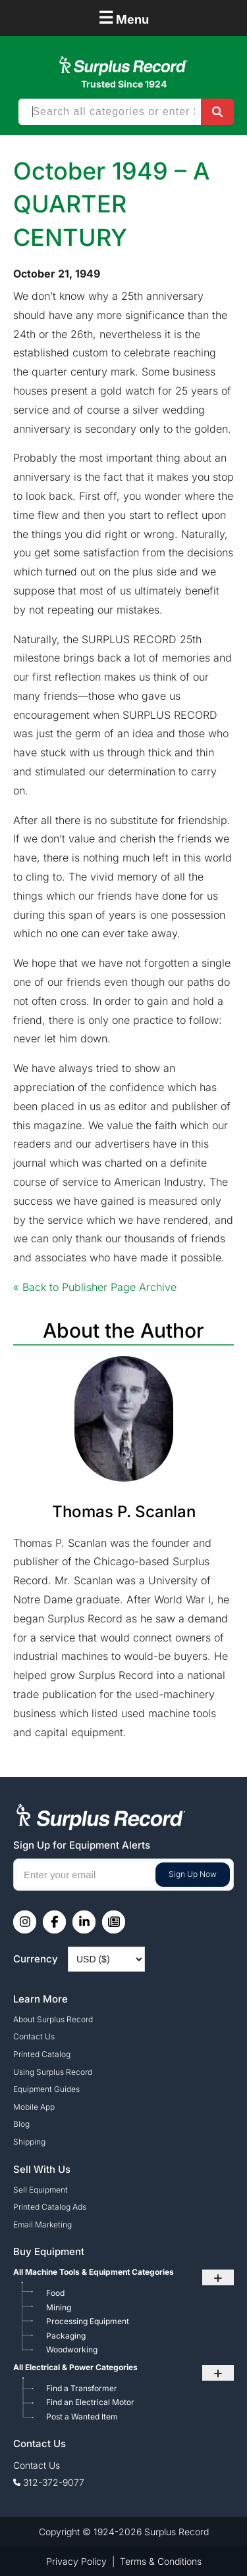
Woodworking (71, 2349)
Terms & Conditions (161, 2561)
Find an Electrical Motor (90, 2402)
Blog (21, 2124)
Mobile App (34, 2107)
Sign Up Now (193, 1874)
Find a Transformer (81, 2388)
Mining (58, 2307)
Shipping (29, 2142)
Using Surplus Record (52, 2072)
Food (55, 2293)
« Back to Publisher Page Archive (95, 1287)
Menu (123, 17)
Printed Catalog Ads (49, 2207)
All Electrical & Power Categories (75, 2367)
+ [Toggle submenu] (218, 2277)
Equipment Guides (46, 2089)
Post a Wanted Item (82, 2416)
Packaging (66, 2336)
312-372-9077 (53, 2482)
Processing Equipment (87, 2321)
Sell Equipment (40, 2190)
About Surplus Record (53, 2019)
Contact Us (34, 2036)
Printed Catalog (41, 2054)
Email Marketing (42, 2224)
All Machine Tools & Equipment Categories (93, 2272)
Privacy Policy (76, 2561)
